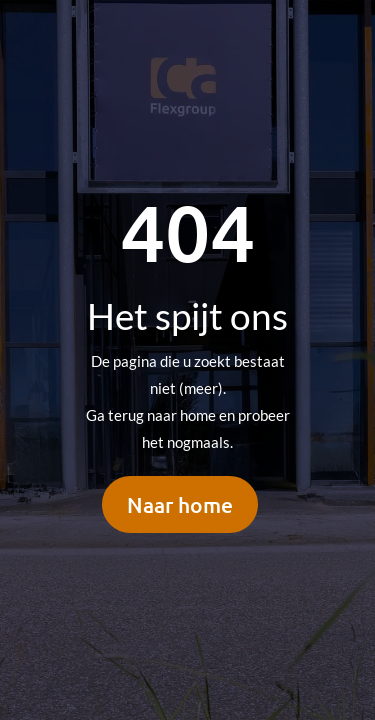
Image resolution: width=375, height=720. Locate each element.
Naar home (180, 504)
